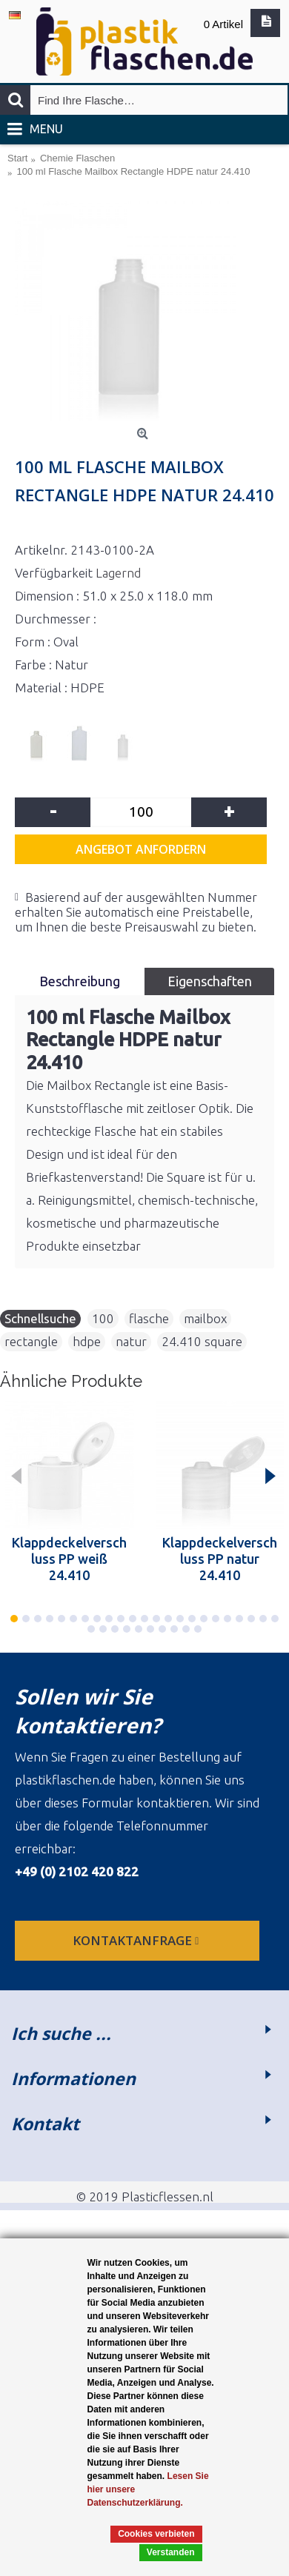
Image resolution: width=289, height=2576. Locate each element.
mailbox (205, 1318)
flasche (149, 1318)
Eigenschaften (209, 981)
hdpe (87, 1341)
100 (103, 1318)
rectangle (31, 1341)
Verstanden (171, 2552)
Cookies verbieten (156, 2534)
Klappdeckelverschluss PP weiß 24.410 (69, 1558)
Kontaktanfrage (137, 1940)
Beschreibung (79, 981)
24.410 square (202, 1341)
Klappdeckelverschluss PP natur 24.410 (219, 1558)
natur (131, 1341)
